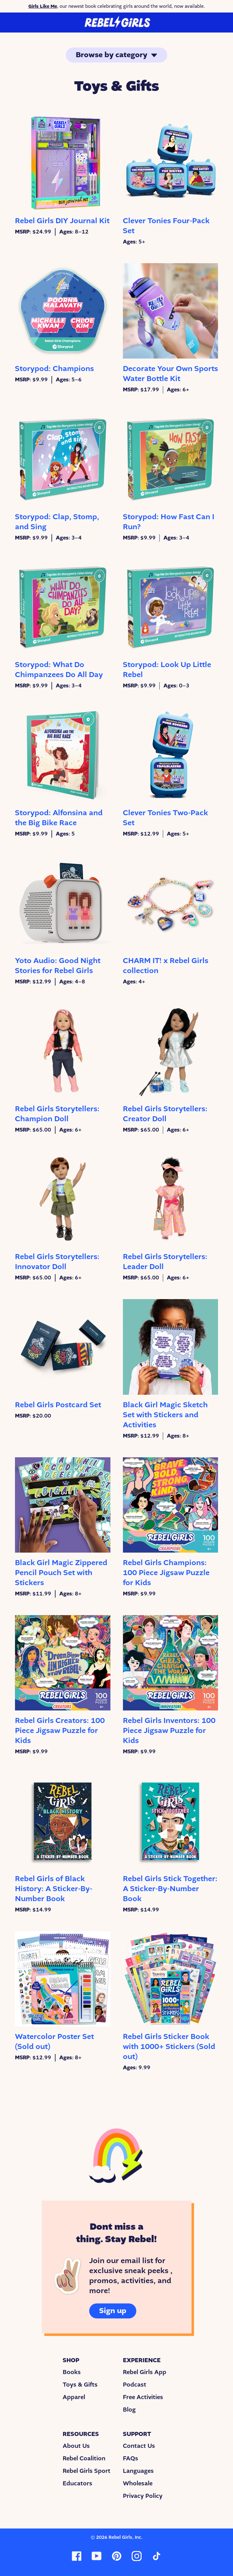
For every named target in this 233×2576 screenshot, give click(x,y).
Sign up (112, 2311)
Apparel (74, 2397)
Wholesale (138, 2483)
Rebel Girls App (144, 2372)
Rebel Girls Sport (86, 2471)
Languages (138, 2471)
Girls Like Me (42, 6)
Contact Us (139, 2446)
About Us (76, 2446)
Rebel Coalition (84, 2458)
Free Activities (143, 2397)
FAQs (130, 2458)
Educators (77, 2483)
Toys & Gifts (80, 2385)
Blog (129, 2410)
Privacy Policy (143, 2496)
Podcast (134, 2385)
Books (72, 2372)
